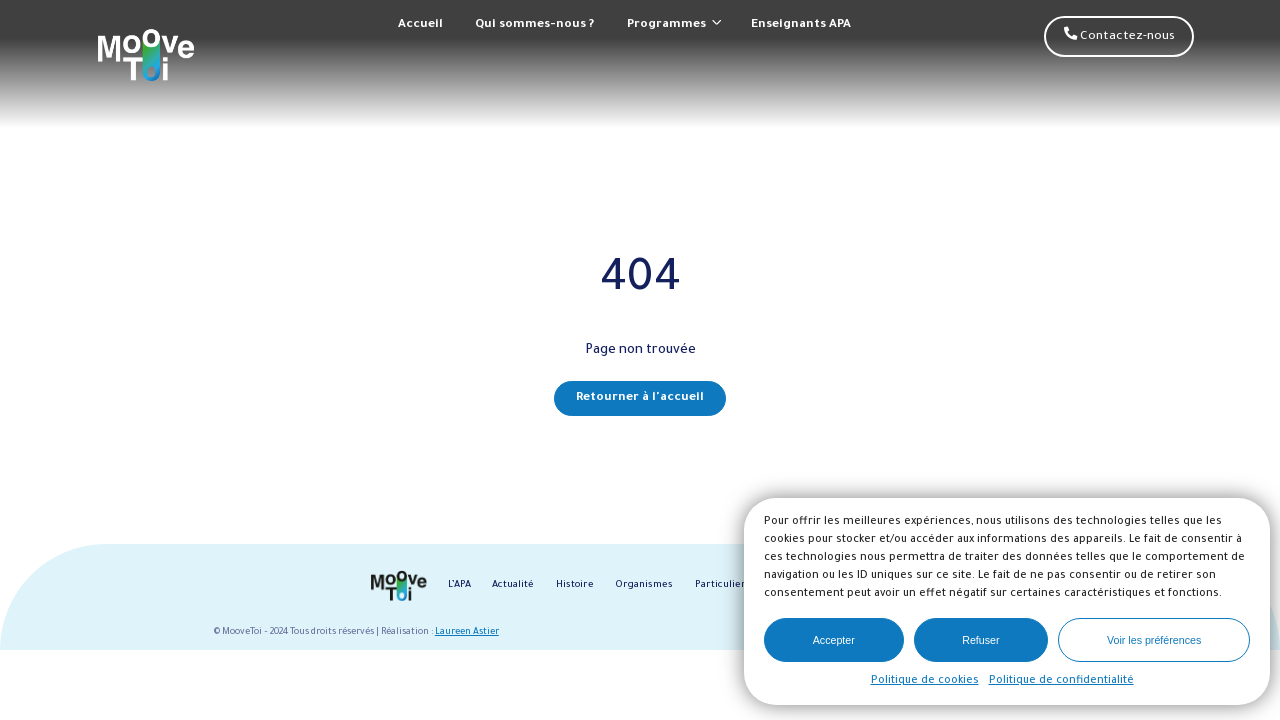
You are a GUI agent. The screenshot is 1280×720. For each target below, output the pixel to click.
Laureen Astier (467, 632)
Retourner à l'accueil (640, 398)
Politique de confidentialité (1061, 681)
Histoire (575, 585)
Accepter (834, 640)
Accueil (420, 25)
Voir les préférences (1154, 640)
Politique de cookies (925, 681)
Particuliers (723, 585)
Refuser (980, 640)
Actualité (513, 585)
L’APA (459, 585)
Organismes (644, 585)
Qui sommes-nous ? (534, 25)
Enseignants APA (801, 25)
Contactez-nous (1119, 35)
